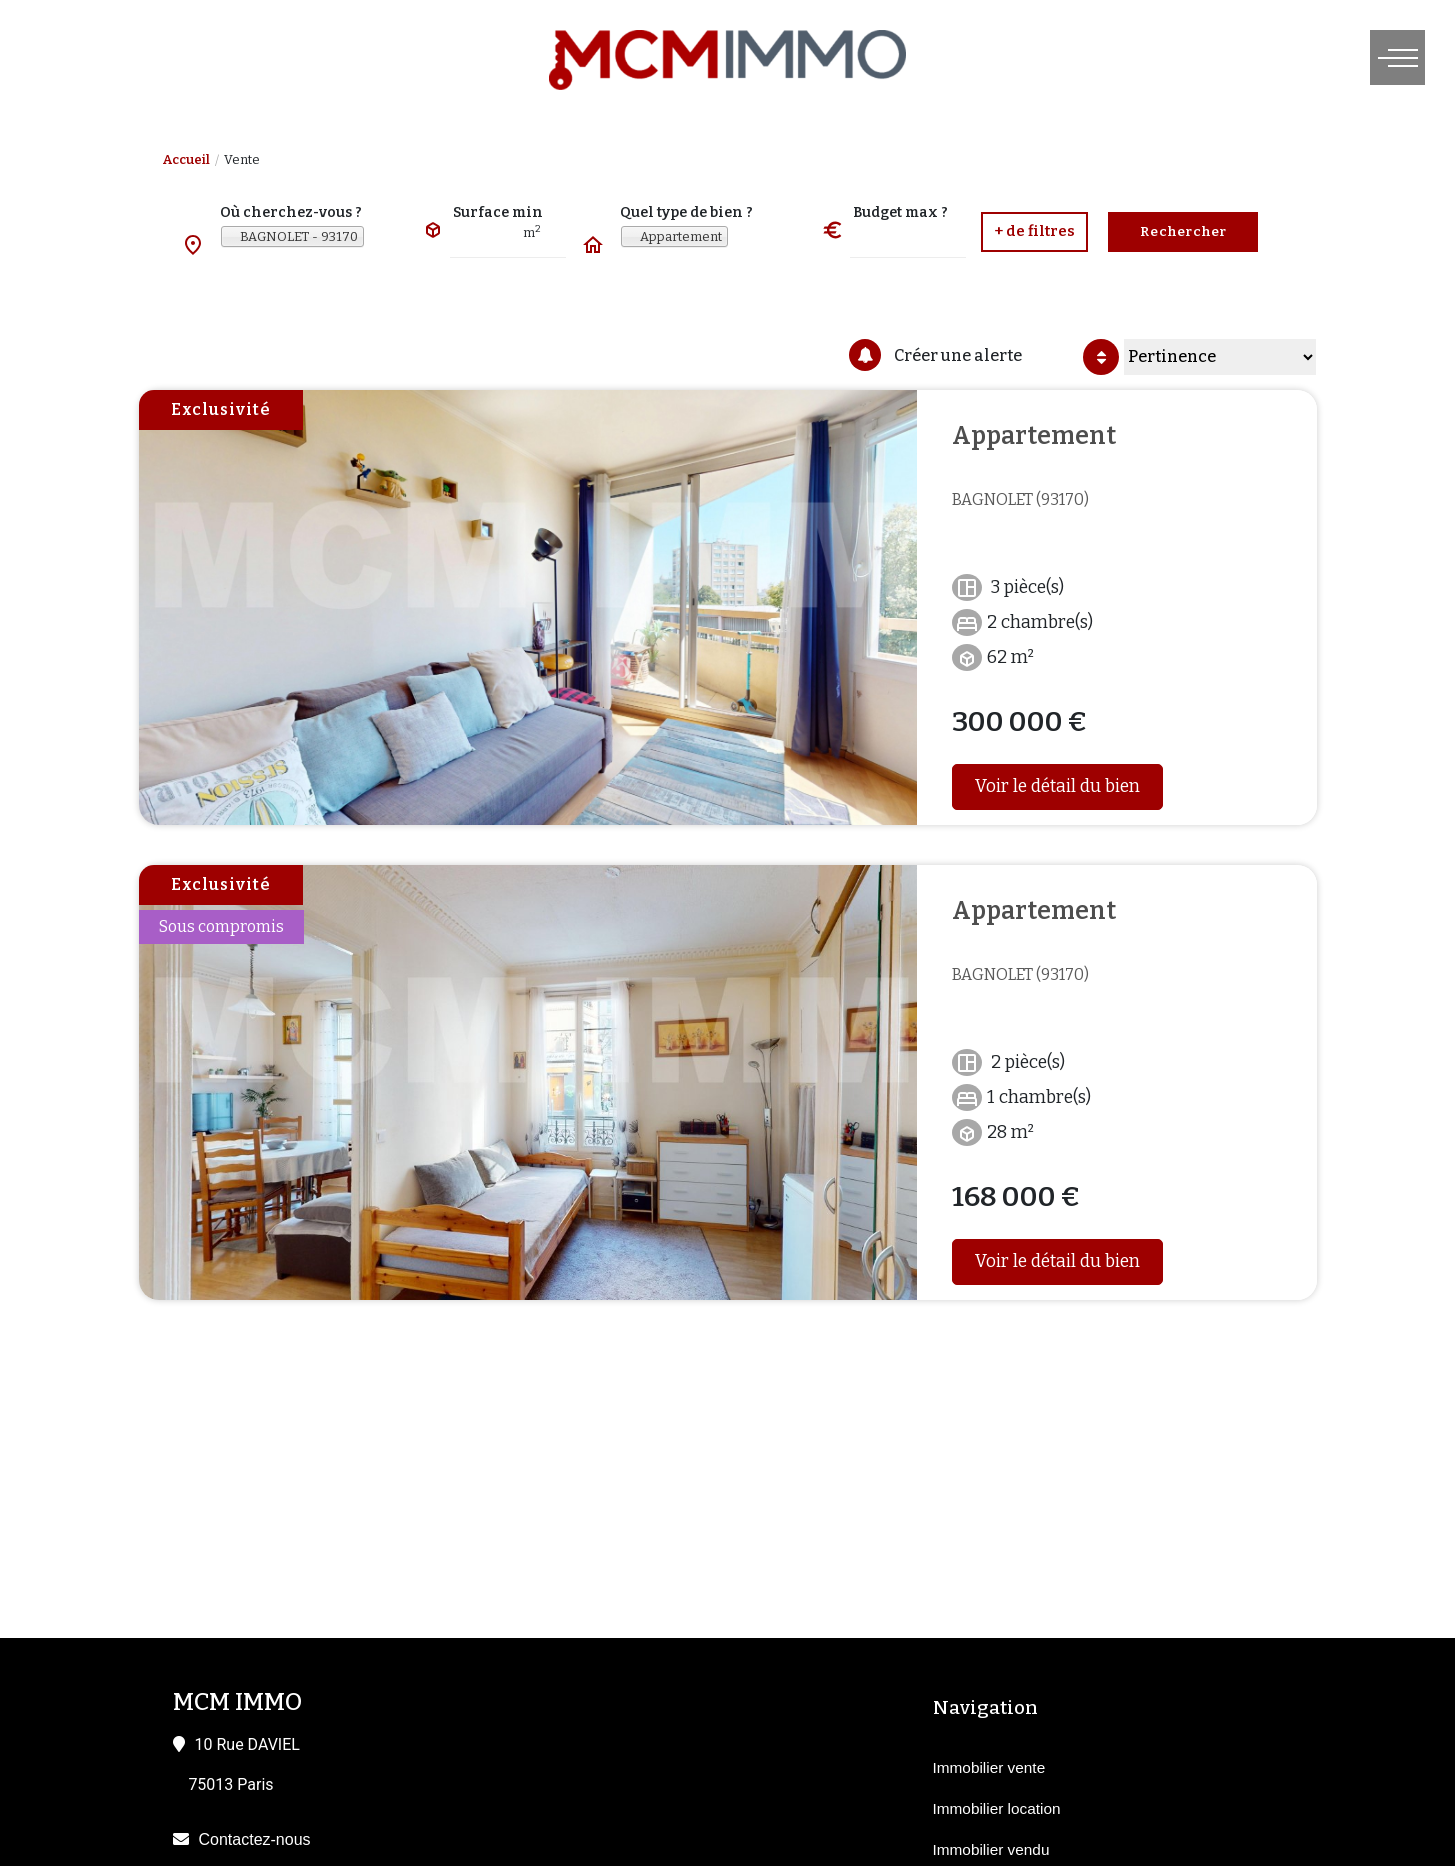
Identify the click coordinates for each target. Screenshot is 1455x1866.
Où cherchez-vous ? (291, 212)
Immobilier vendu (991, 1849)
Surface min (498, 212)
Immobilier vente (989, 1767)
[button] (1034, 232)
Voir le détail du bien (1057, 786)
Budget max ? (900, 212)
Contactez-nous (255, 1839)
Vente (242, 159)
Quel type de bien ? (686, 212)
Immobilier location (997, 1808)
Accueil (186, 159)
